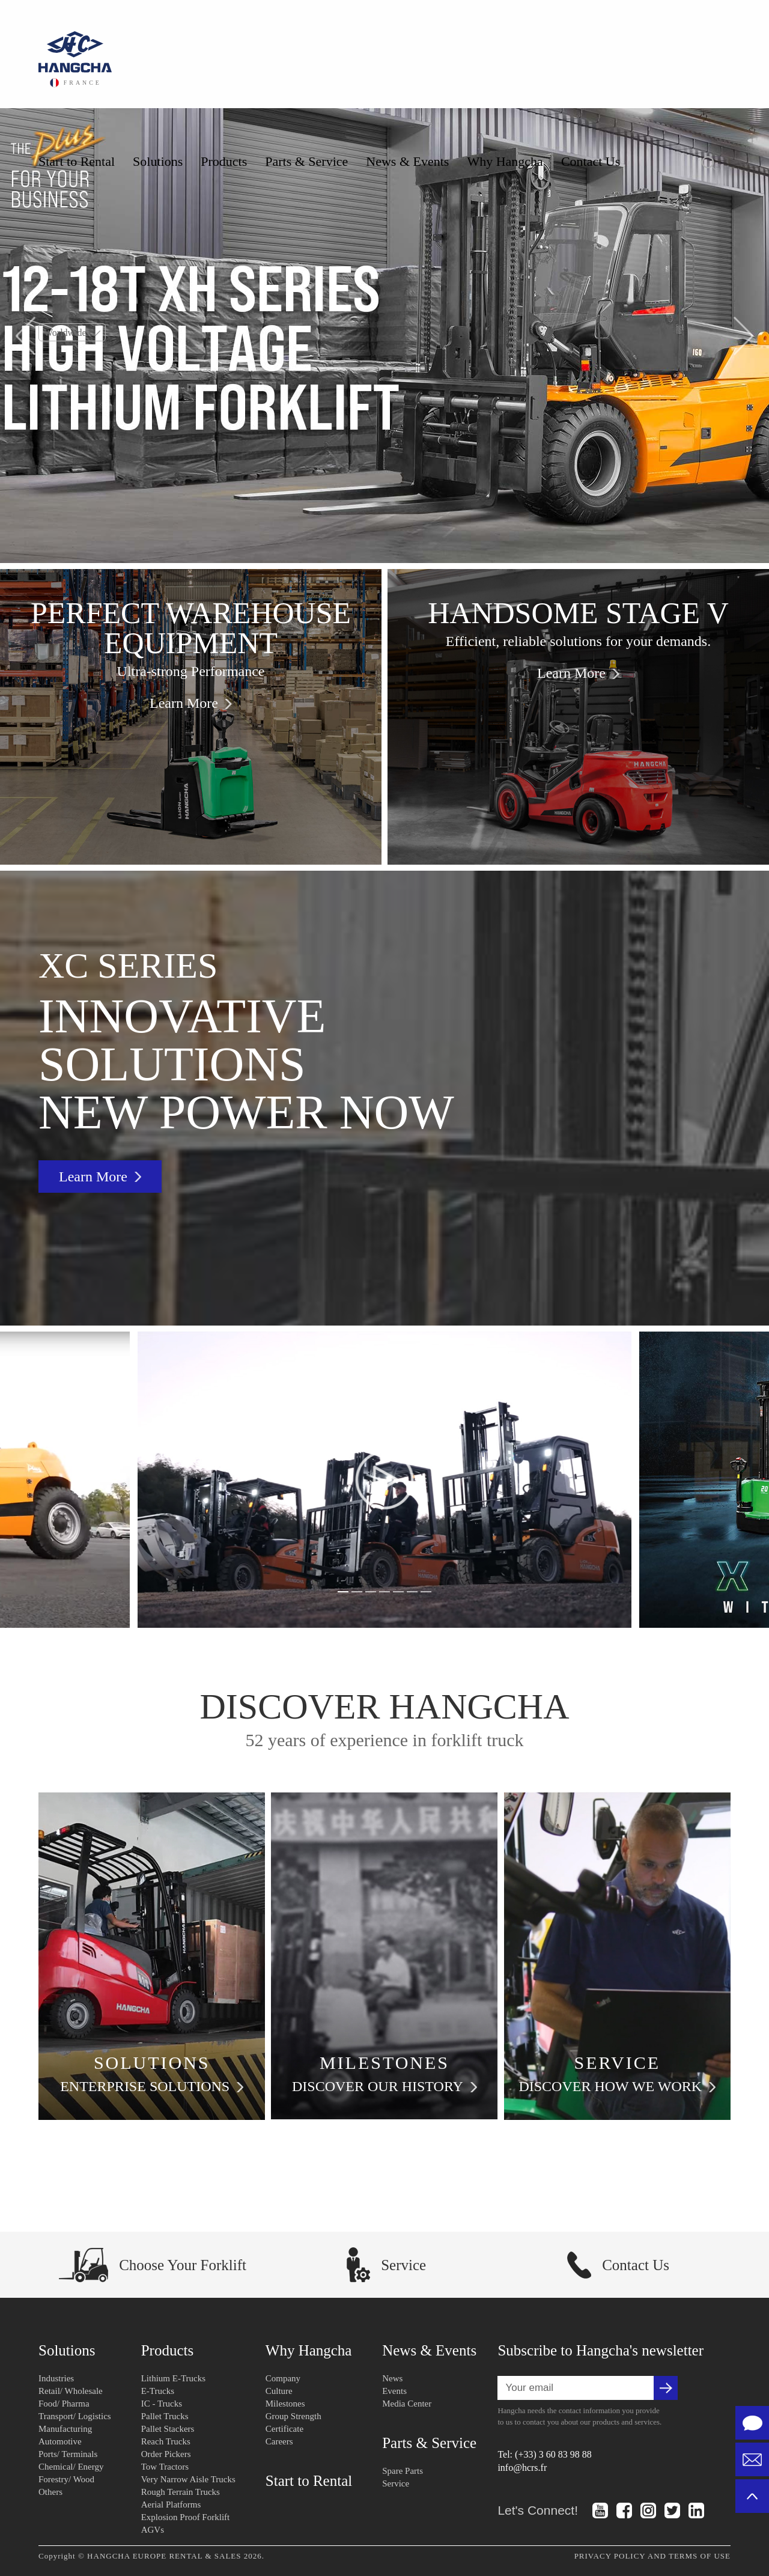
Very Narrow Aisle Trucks (188, 2479)
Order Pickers (166, 2454)
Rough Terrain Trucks (180, 2492)
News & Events (407, 161)
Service (395, 2483)
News (392, 2378)
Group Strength (293, 2416)
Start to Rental (76, 161)
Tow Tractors (165, 2466)
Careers (279, 2441)
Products (224, 161)
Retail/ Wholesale (70, 2391)
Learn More (191, 703)
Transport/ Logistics (74, 2416)
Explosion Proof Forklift (185, 2517)
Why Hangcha (505, 161)
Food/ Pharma (64, 2403)
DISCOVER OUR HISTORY (384, 2086)
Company (283, 2378)
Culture (279, 2391)
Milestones (285, 2403)
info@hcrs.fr (522, 2467)
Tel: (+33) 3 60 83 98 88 (544, 2454)
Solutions (158, 161)
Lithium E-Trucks (173, 2378)
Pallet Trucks (165, 2416)
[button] (26, 336)
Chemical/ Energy (70, 2466)
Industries (56, 2378)
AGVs (152, 2530)
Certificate (284, 2429)
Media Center (406, 2403)
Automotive (60, 2441)
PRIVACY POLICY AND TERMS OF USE (652, 2556)
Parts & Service (306, 161)
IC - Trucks (161, 2403)
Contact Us (590, 161)
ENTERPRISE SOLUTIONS (151, 2086)
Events (394, 2391)
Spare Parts (402, 2471)
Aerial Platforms (171, 2504)
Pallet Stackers (168, 2429)
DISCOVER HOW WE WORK (617, 2086)
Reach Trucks (165, 2441)
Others (50, 2492)
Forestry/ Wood (66, 2479)
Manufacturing (65, 2429)
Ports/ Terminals (67, 2454)
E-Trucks (157, 2391)
